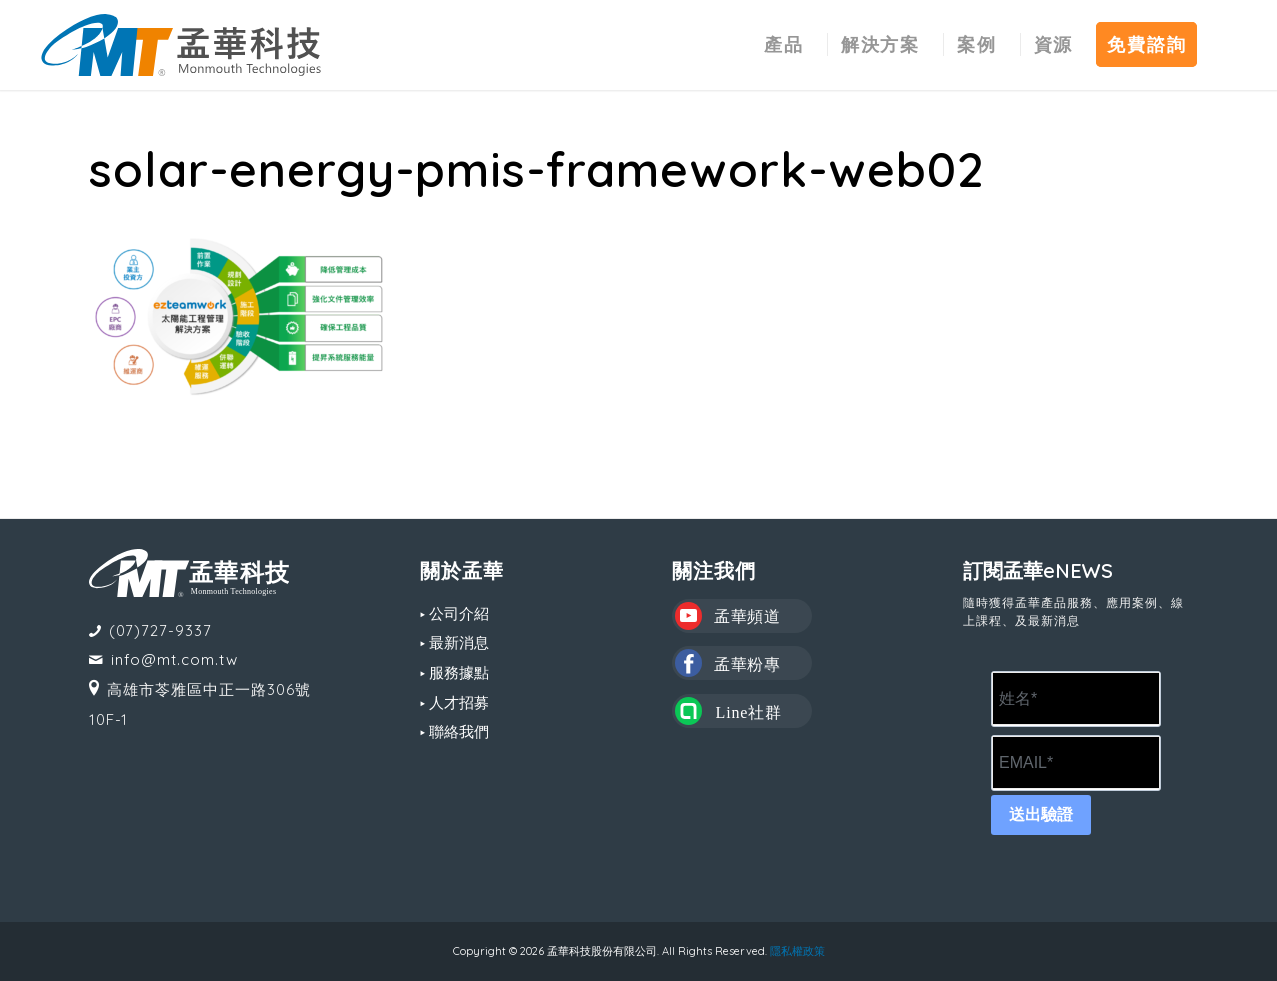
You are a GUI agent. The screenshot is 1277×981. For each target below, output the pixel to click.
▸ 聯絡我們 (454, 731)
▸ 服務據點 (454, 672)
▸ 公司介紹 (454, 613)
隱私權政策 (797, 951)
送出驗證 (1041, 814)
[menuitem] (784, 45)
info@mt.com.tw (174, 659)
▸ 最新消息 (454, 642)
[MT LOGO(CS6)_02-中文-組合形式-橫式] (181, 45)
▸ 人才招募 (454, 702)
